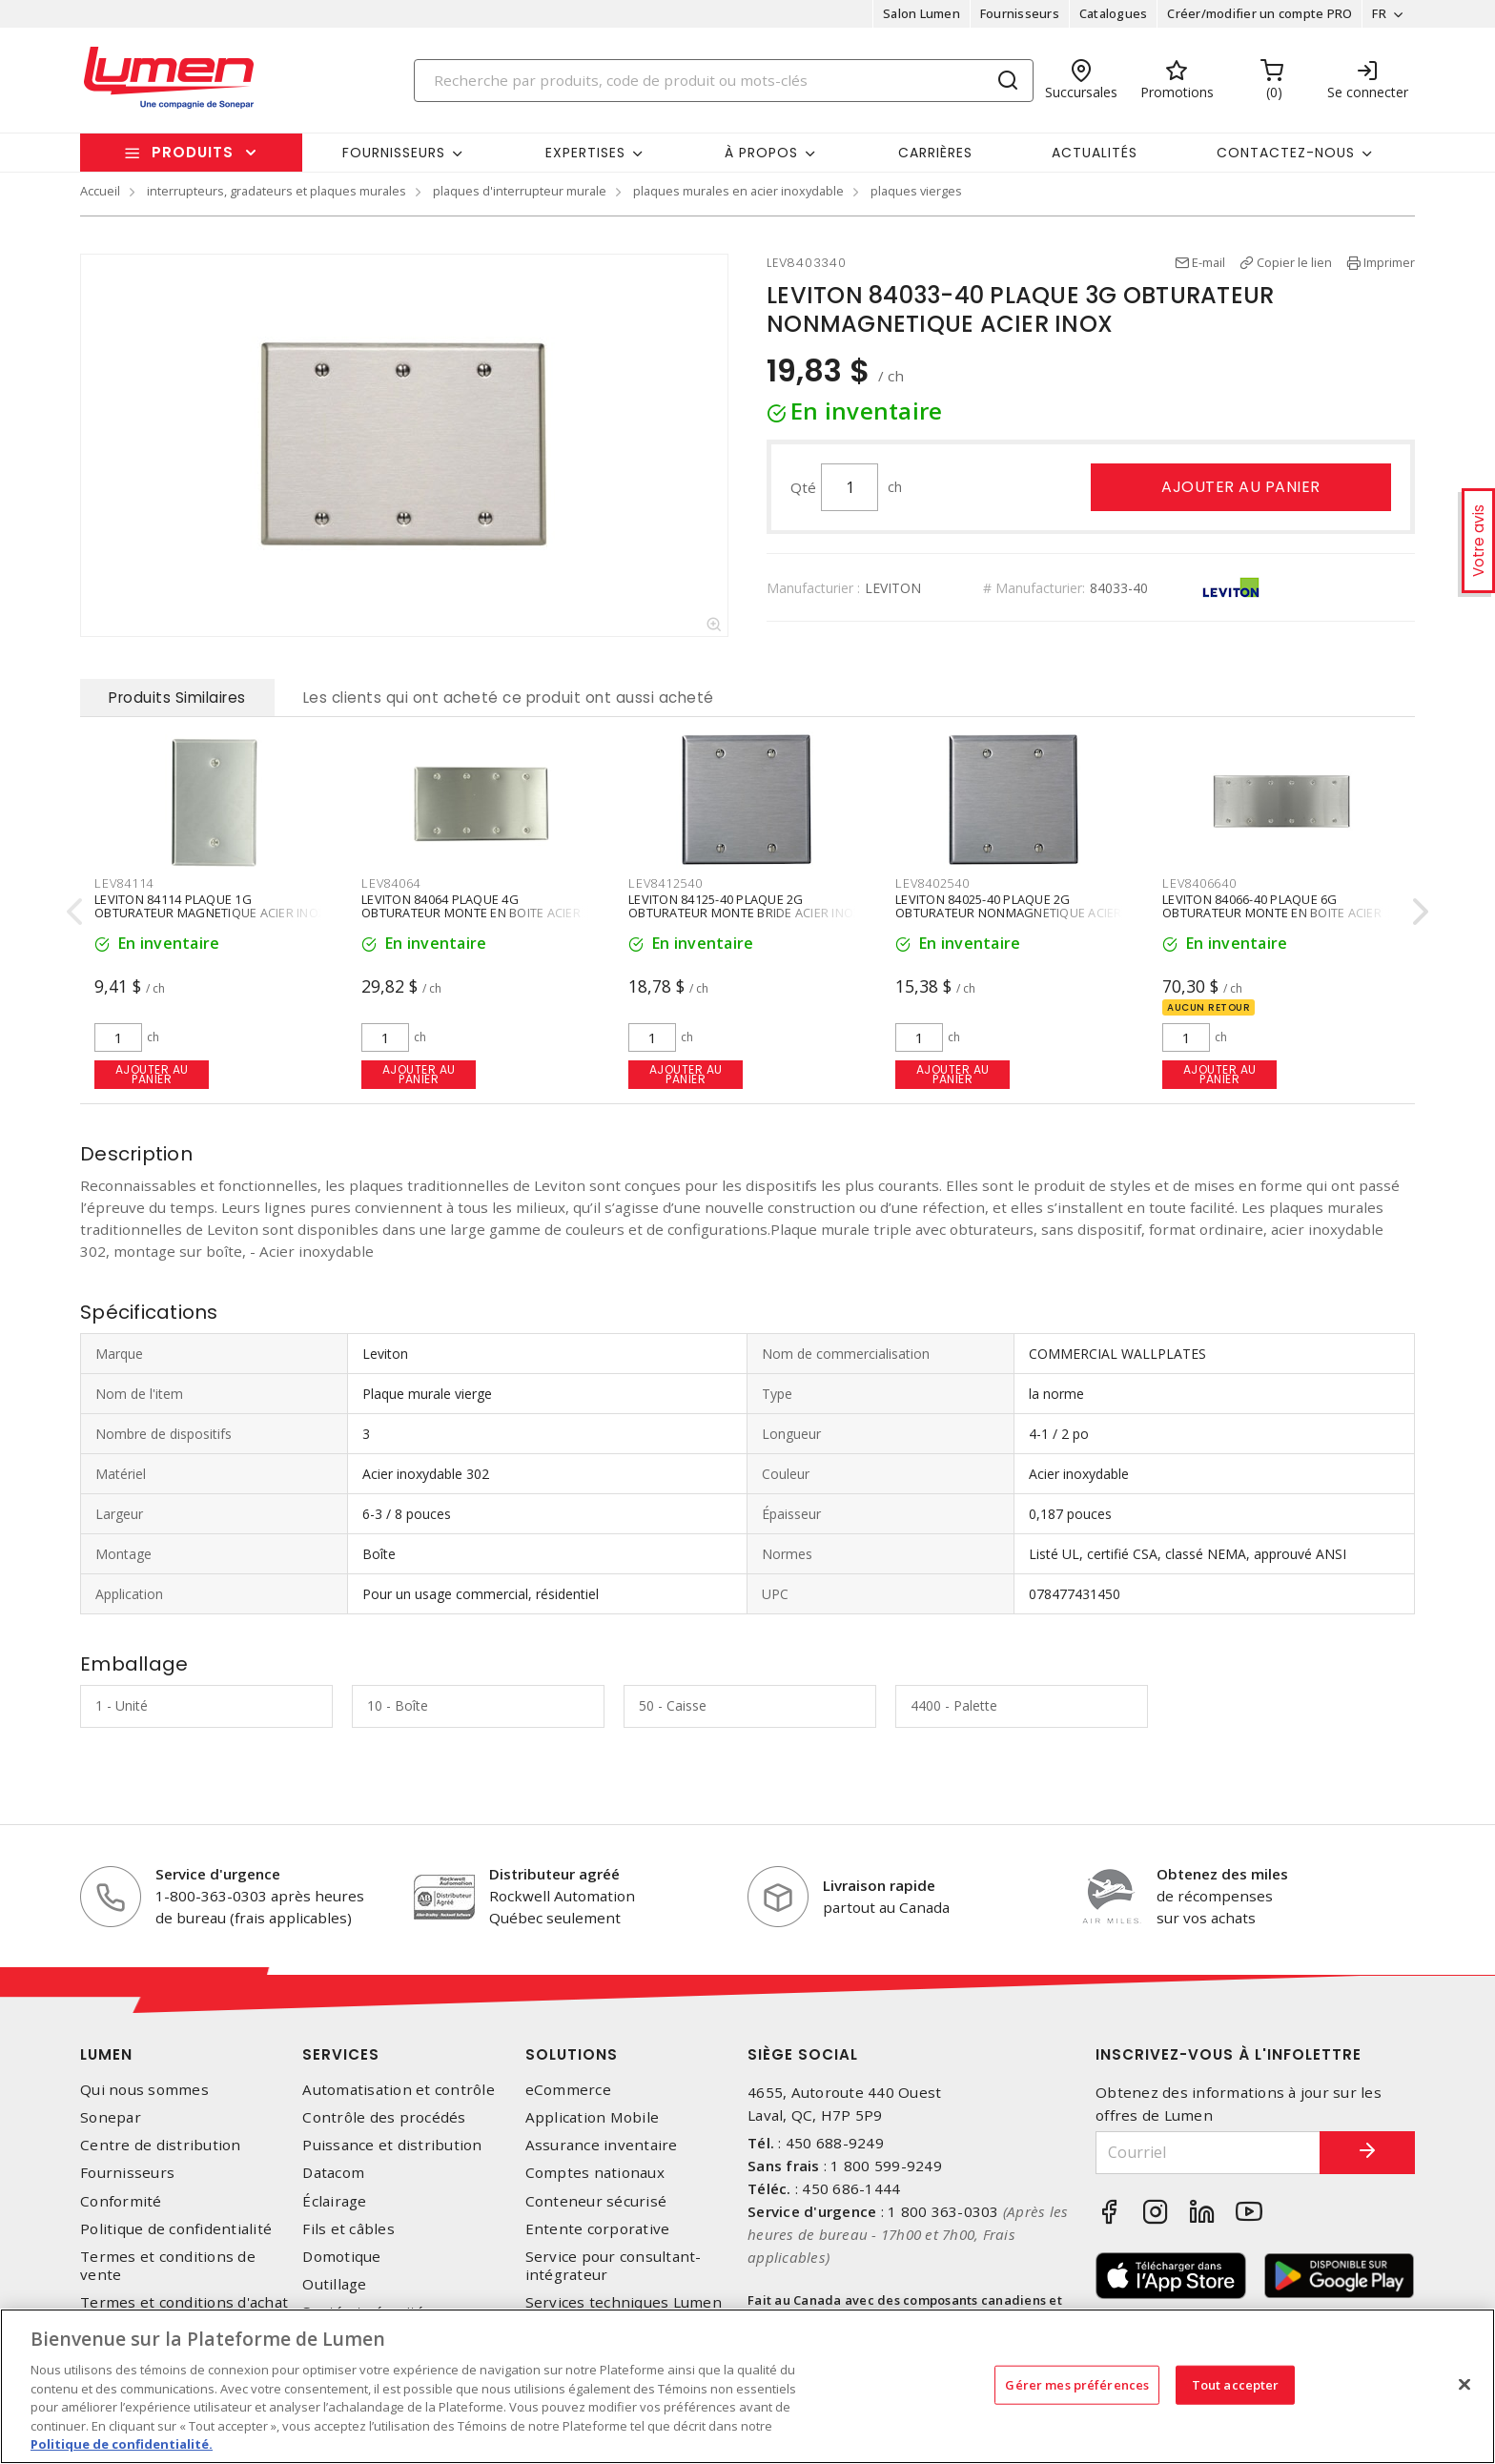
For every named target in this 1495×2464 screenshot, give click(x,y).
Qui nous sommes (144, 2090)
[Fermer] (1464, 2384)
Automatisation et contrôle (398, 2090)
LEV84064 (390, 883)
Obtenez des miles (1222, 1873)
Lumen (106, 2054)
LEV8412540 (665, 883)
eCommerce (568, 2090)
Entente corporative (597, 2229)
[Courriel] (1208, 2152)
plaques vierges (916, 190)
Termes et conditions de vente (168, 2266)
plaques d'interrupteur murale (519, 190)
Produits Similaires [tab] (177, 698)
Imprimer (1389, 262)
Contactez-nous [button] (1286, 152)
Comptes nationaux (595, 2173)
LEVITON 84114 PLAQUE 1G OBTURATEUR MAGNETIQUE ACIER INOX (209, 907)
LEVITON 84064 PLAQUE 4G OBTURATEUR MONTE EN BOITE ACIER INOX (471, 913)
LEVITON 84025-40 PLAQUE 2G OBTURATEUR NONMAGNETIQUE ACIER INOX (1008, 913)
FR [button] (1379, 13)
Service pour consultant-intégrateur (613, 2266)
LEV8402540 (932, 883)
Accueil (100, 190)
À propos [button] (761, 152)
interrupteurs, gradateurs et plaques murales (276, 190)
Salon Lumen (921, 13)
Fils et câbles (348, 2229)
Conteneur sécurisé (596, 2201)
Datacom (333, 2173)
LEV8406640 (1199, 883)
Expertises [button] (585, 152)
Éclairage (334, 2201)
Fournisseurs (1019, 13)
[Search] (724, 80)
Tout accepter (1236, 2383)
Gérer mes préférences (1077, 2383)
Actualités (1094, 152)
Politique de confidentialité (176, 2229)
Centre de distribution (160, 2145)
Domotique (341, 2257)
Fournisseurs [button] (393, 152)
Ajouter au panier (1241, 487)
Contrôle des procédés (383, 2117)
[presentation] (74, 910)
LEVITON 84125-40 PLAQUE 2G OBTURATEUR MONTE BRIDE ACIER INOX (744, 907)
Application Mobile (592, 2117)
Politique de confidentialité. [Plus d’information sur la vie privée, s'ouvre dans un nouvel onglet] (122, 2444)
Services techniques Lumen (623, 2302)
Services (340, 2054)
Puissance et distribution (391, 2145)
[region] (747, 2386)
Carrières (935, 152)
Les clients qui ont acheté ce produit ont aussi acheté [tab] (508, 698)
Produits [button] (193, 152)
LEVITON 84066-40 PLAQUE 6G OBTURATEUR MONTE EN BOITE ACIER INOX (1272, 913)
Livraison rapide (879, 1885)
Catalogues (1113, 13)
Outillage (334, 2284)
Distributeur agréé (554, 1873)
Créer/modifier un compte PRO (1259, 13)
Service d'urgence (217, 1873)
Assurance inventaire (601, 2145)
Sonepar (110, 2117)
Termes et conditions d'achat (184, 2302)
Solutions (571, 2054)
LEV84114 (124, 883)
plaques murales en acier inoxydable (738, 190)
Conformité (121, 2201)
